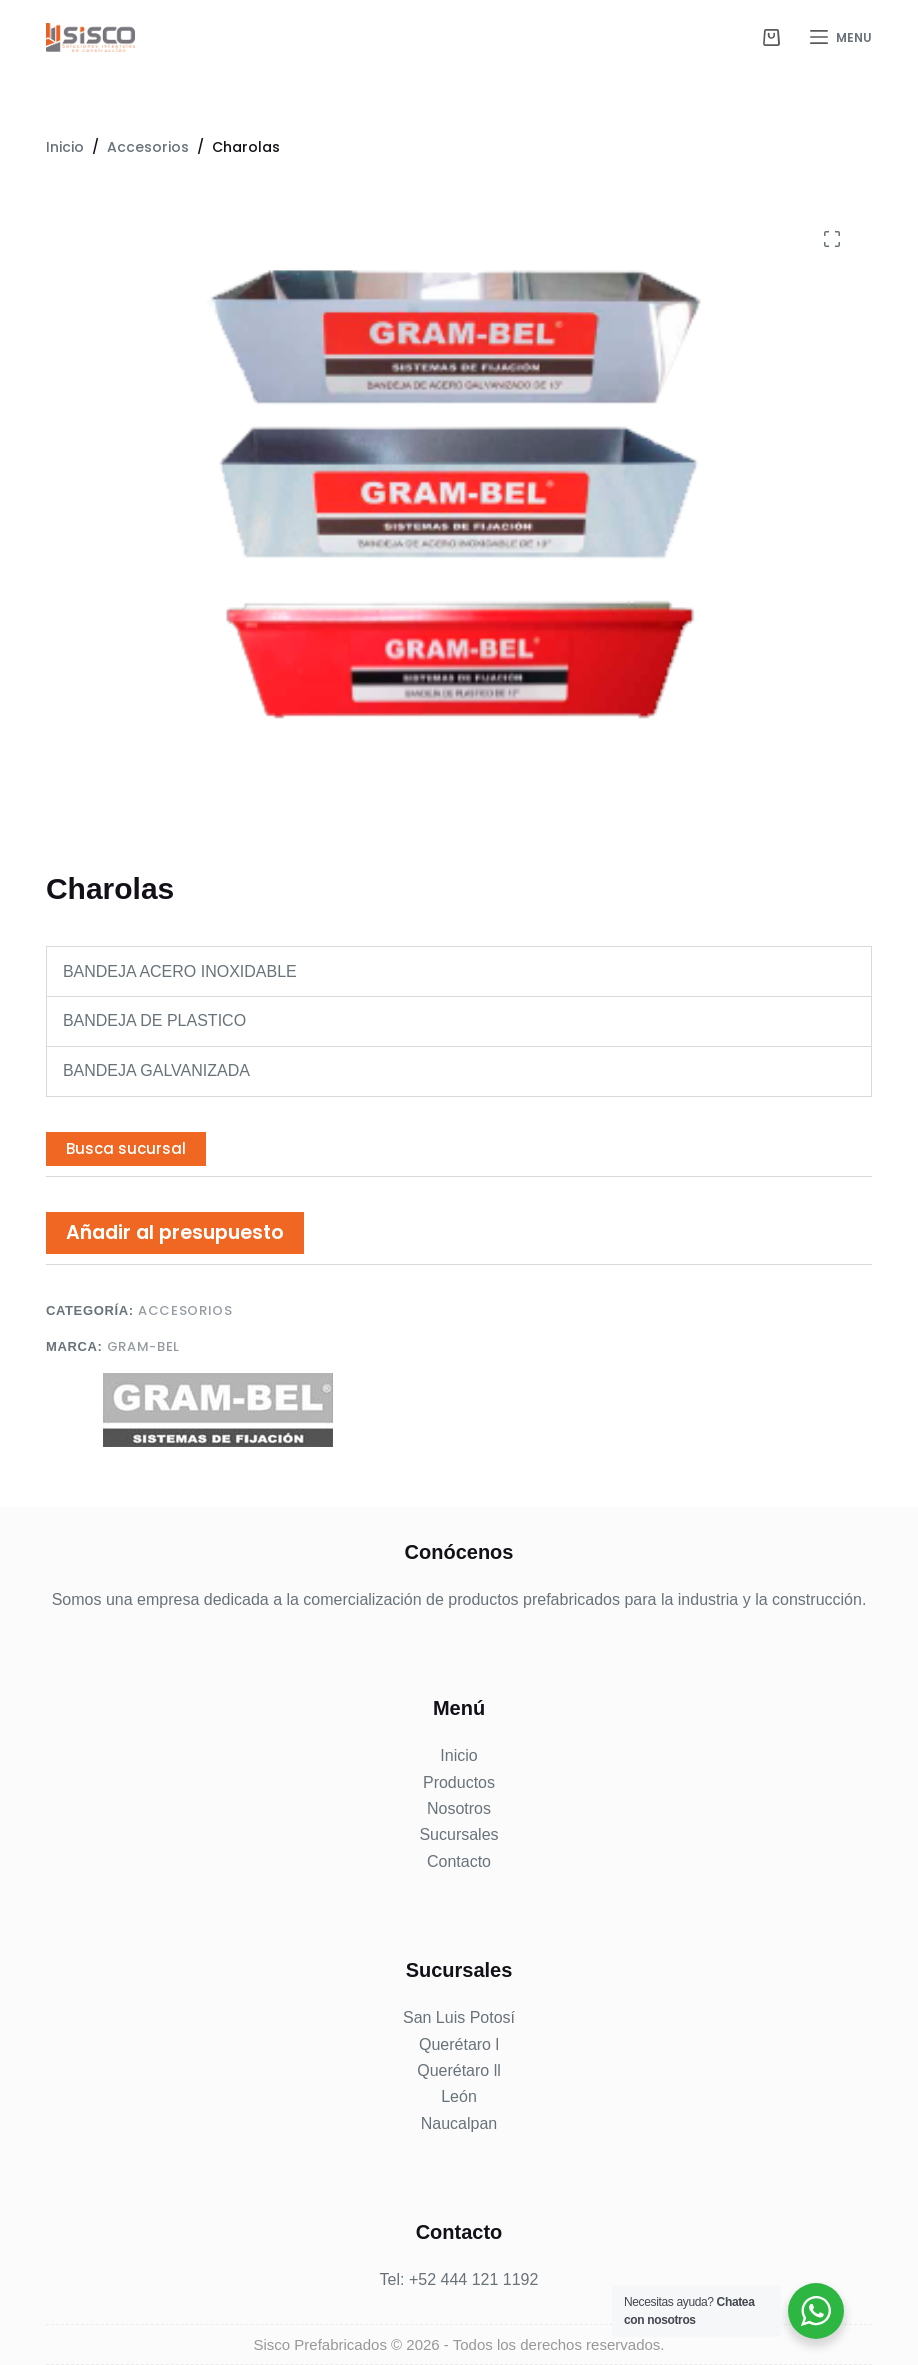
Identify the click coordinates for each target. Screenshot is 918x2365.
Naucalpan (459, 2123)
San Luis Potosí (459, 2017)
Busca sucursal (126, 1148)
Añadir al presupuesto (175, 1232)
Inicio (458, 1755)
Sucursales (458, 1834)
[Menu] (841, 38)
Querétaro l (459, 2044)
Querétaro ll (459, 2070)
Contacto (459, 1861)
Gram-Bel (143, 1346)
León (459, 2096)
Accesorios (185, 1310)
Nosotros (459, 1808)
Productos (459, 1782)
